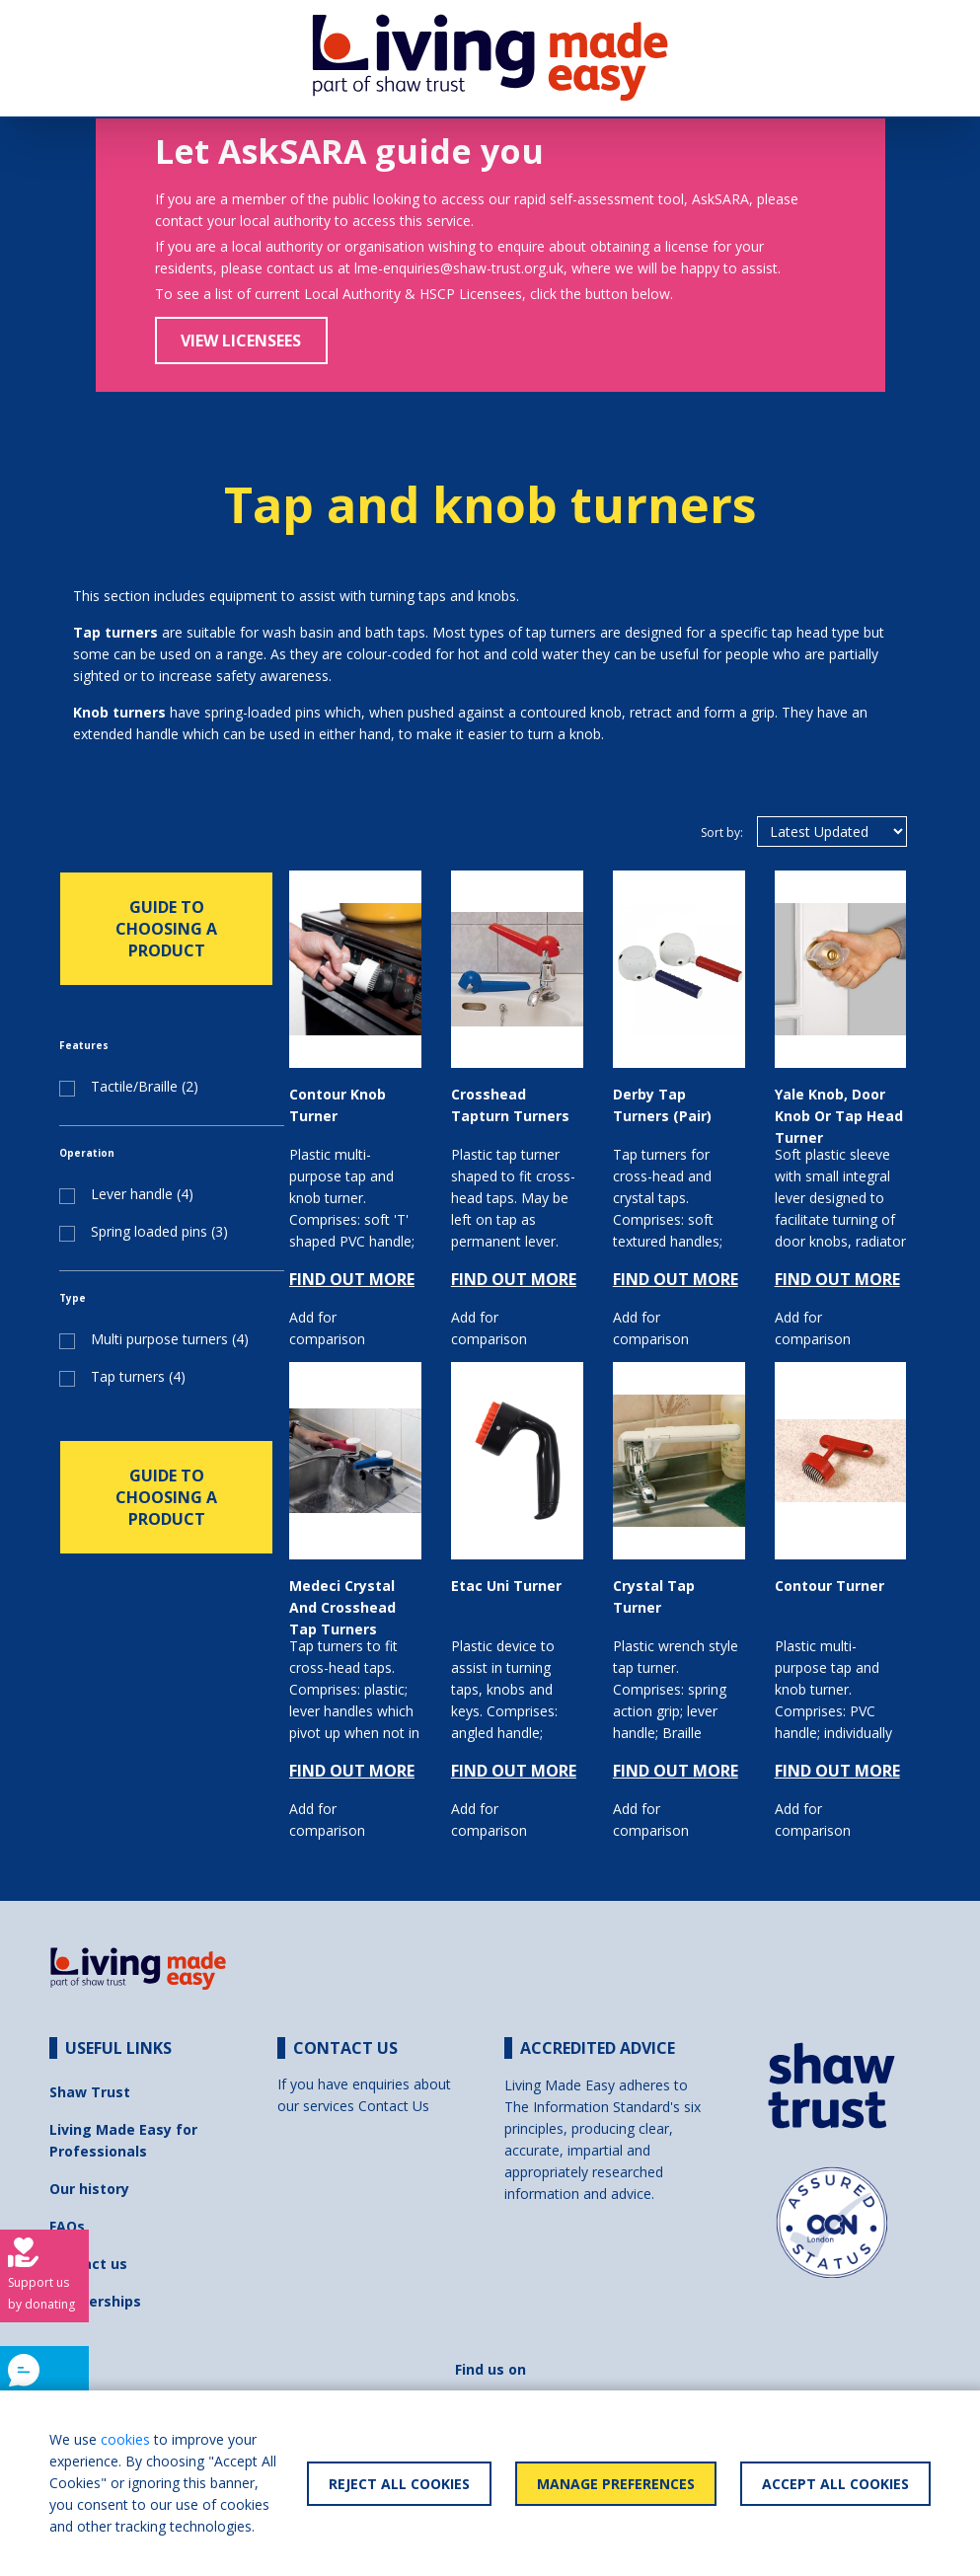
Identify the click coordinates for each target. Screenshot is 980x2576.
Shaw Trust (89, 2092)
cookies (125, 2439)
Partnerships (95, 2301)
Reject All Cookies (399, 2483)
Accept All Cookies (835, 2483)
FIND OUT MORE (352, 1279)
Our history (89, 2188)
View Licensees (241, 340)
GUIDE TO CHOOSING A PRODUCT (166, 928)
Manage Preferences (616, 2483)
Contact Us (393, 2105)
